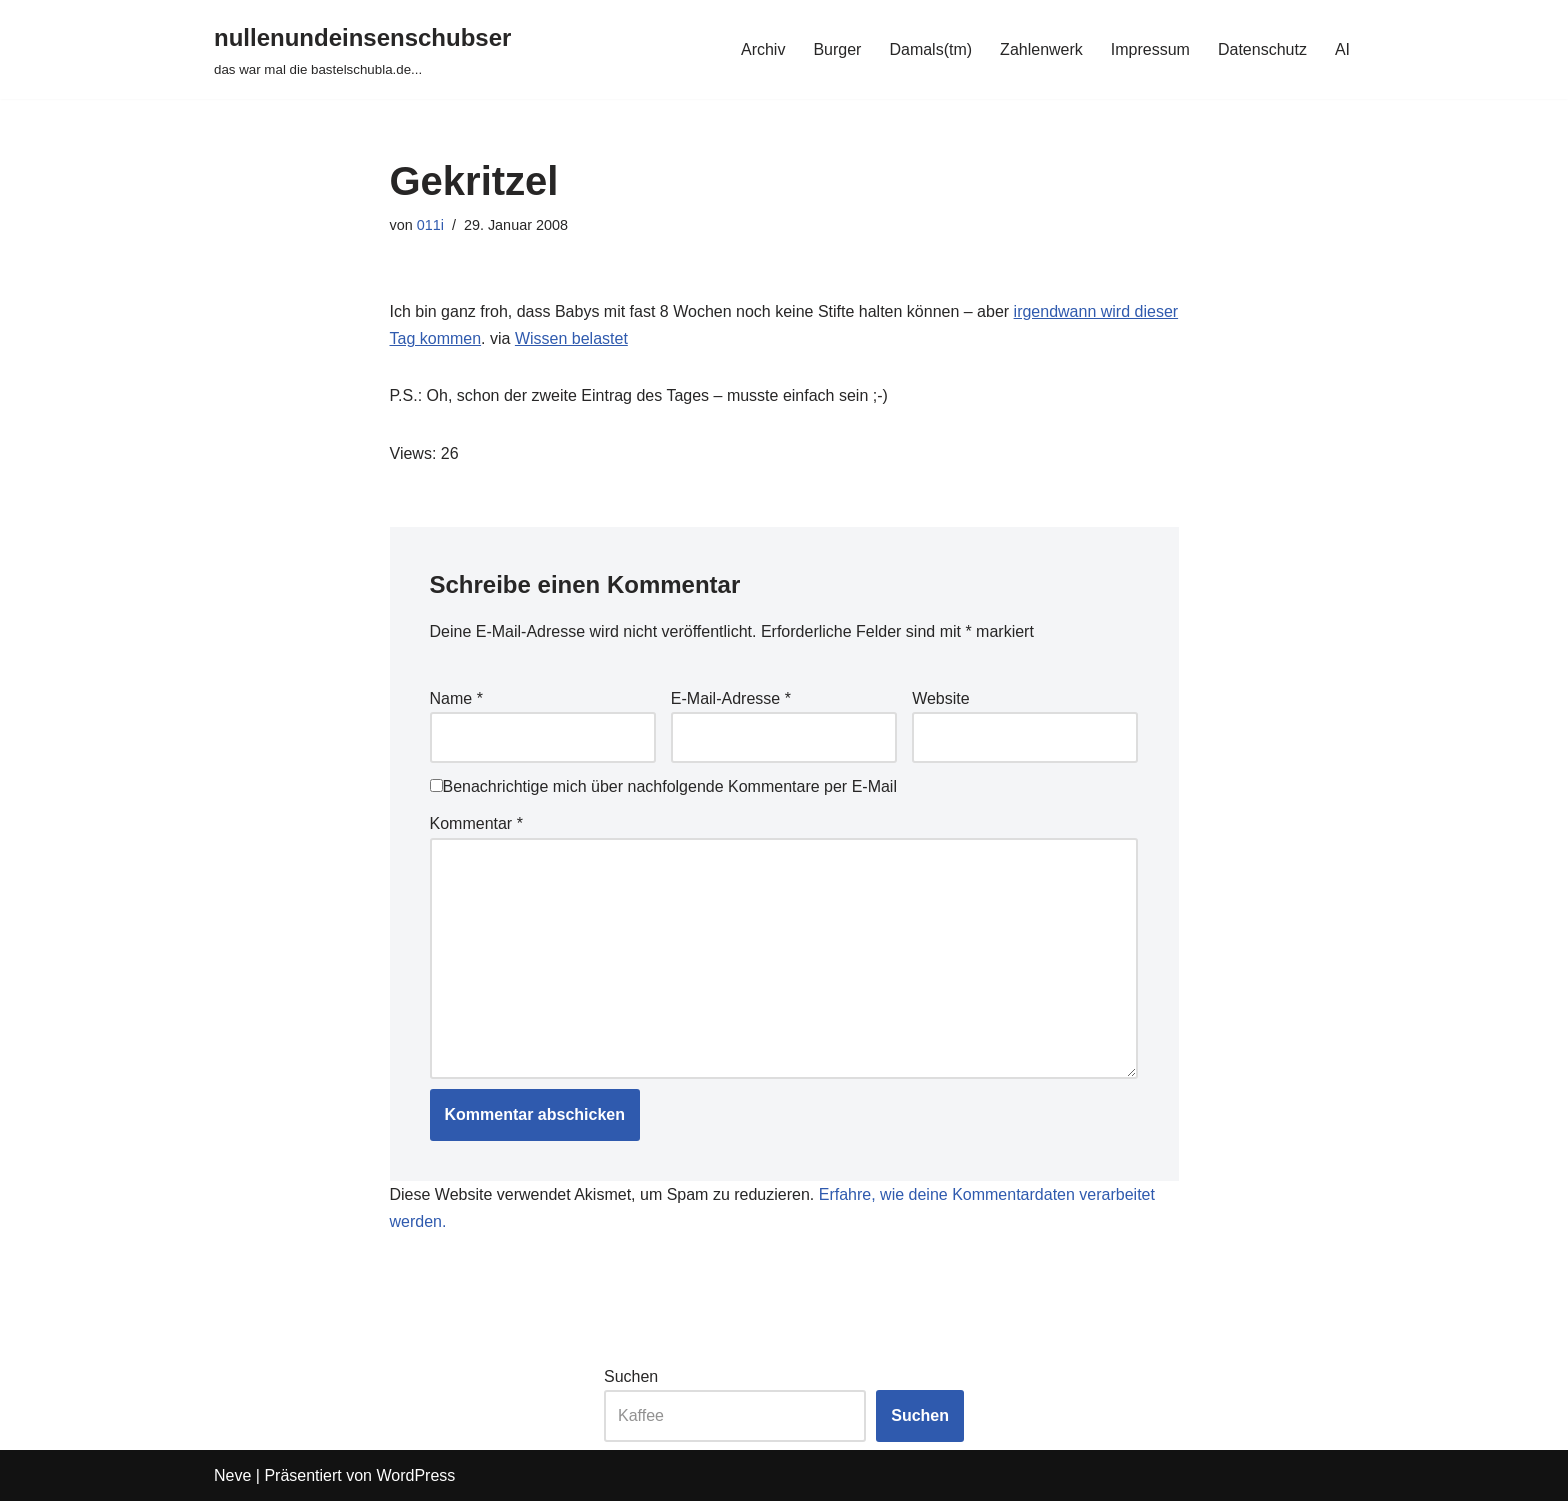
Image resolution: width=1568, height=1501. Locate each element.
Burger (837, 49)
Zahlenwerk (1041, 49)
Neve (232, 1475)
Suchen (631, 1376)
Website (941, 698)
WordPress (415, 1475)
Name (456, 698)
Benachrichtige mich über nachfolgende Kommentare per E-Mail (663, 786)
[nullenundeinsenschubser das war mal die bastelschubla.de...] (362, 49)
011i (430, 225)
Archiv (763, 49)
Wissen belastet (571, 338)
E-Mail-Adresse (731, 698)
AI (1342, 49)
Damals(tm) (930, 49)
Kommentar (476, 823)
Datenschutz (1262, 49)
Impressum (1150, 49)
